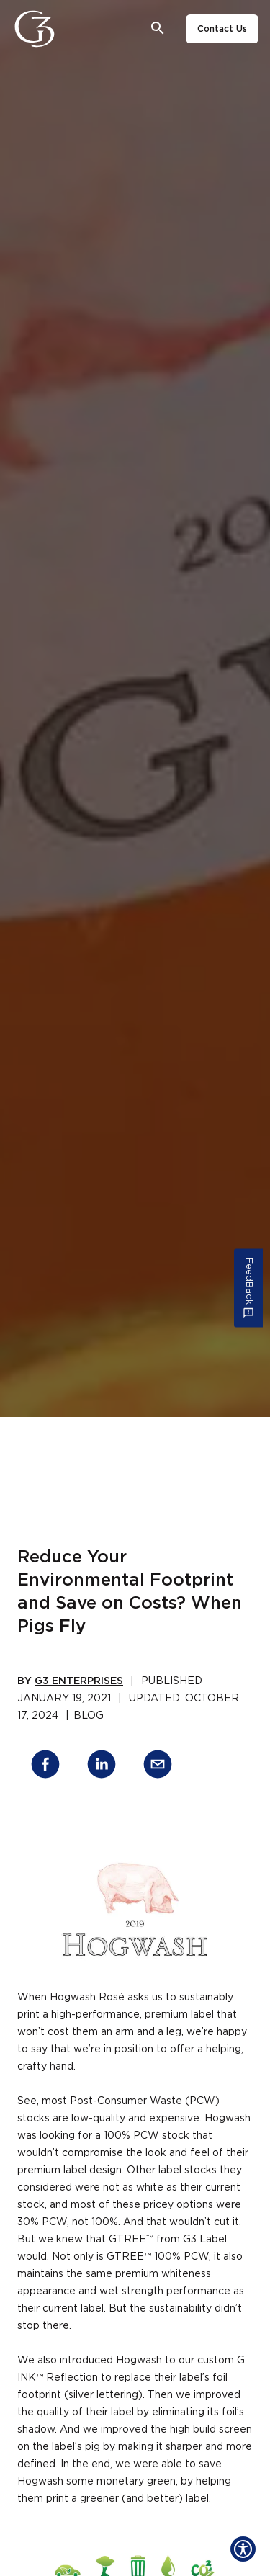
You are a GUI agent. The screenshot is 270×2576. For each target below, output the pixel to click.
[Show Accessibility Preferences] (243, 2549)
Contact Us (222, 28)
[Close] (74, 29)
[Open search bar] (158, 28)
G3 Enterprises (79, 1681)
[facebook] (45, 1767)
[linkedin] (101, 1767)
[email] (157, 1767)
